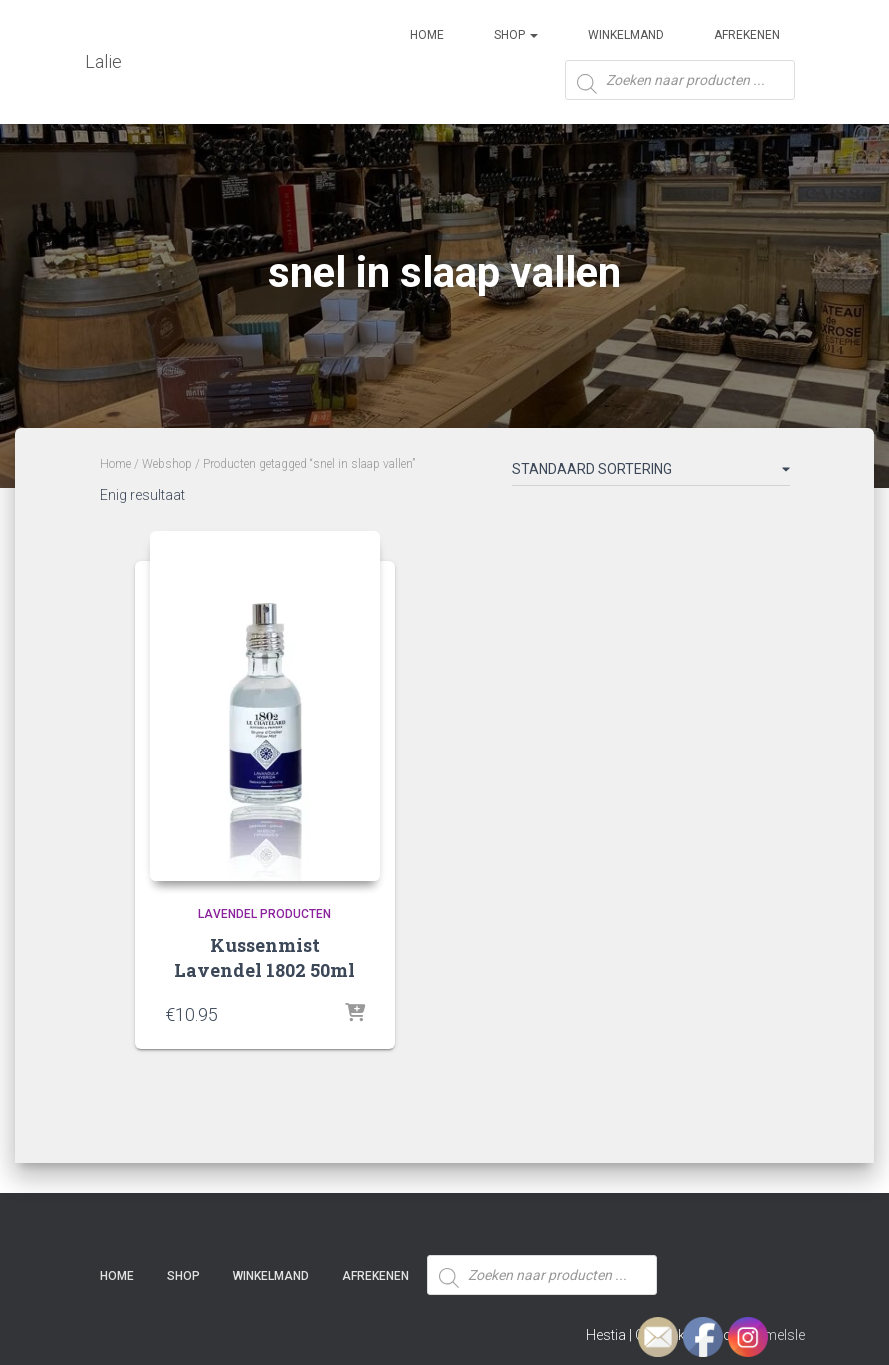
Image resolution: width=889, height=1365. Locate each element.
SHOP (516, 35)
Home (427, 35)
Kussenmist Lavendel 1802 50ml (264, 957)
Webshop (167, 464)
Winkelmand (626, 35)
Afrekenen (747, 35)
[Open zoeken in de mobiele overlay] (680, 87)
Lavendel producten (264, 914)
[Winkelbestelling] (651, 473)
